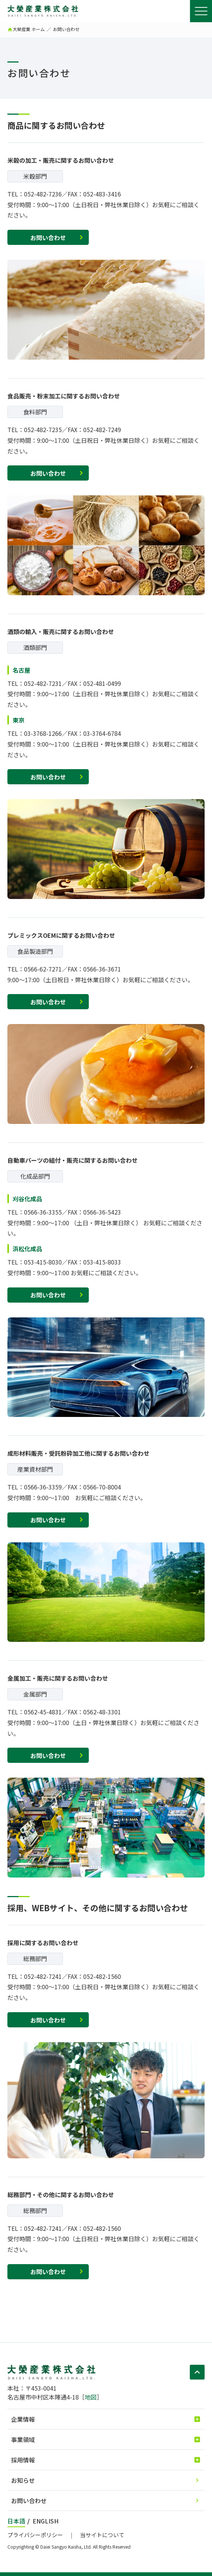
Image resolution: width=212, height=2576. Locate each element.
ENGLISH (45, 2520)
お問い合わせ (48, 237)
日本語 (16, 2520)
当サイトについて (102, 2535)
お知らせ (23, 2480)
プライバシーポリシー (35, 2535)
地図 (91, 2397)
